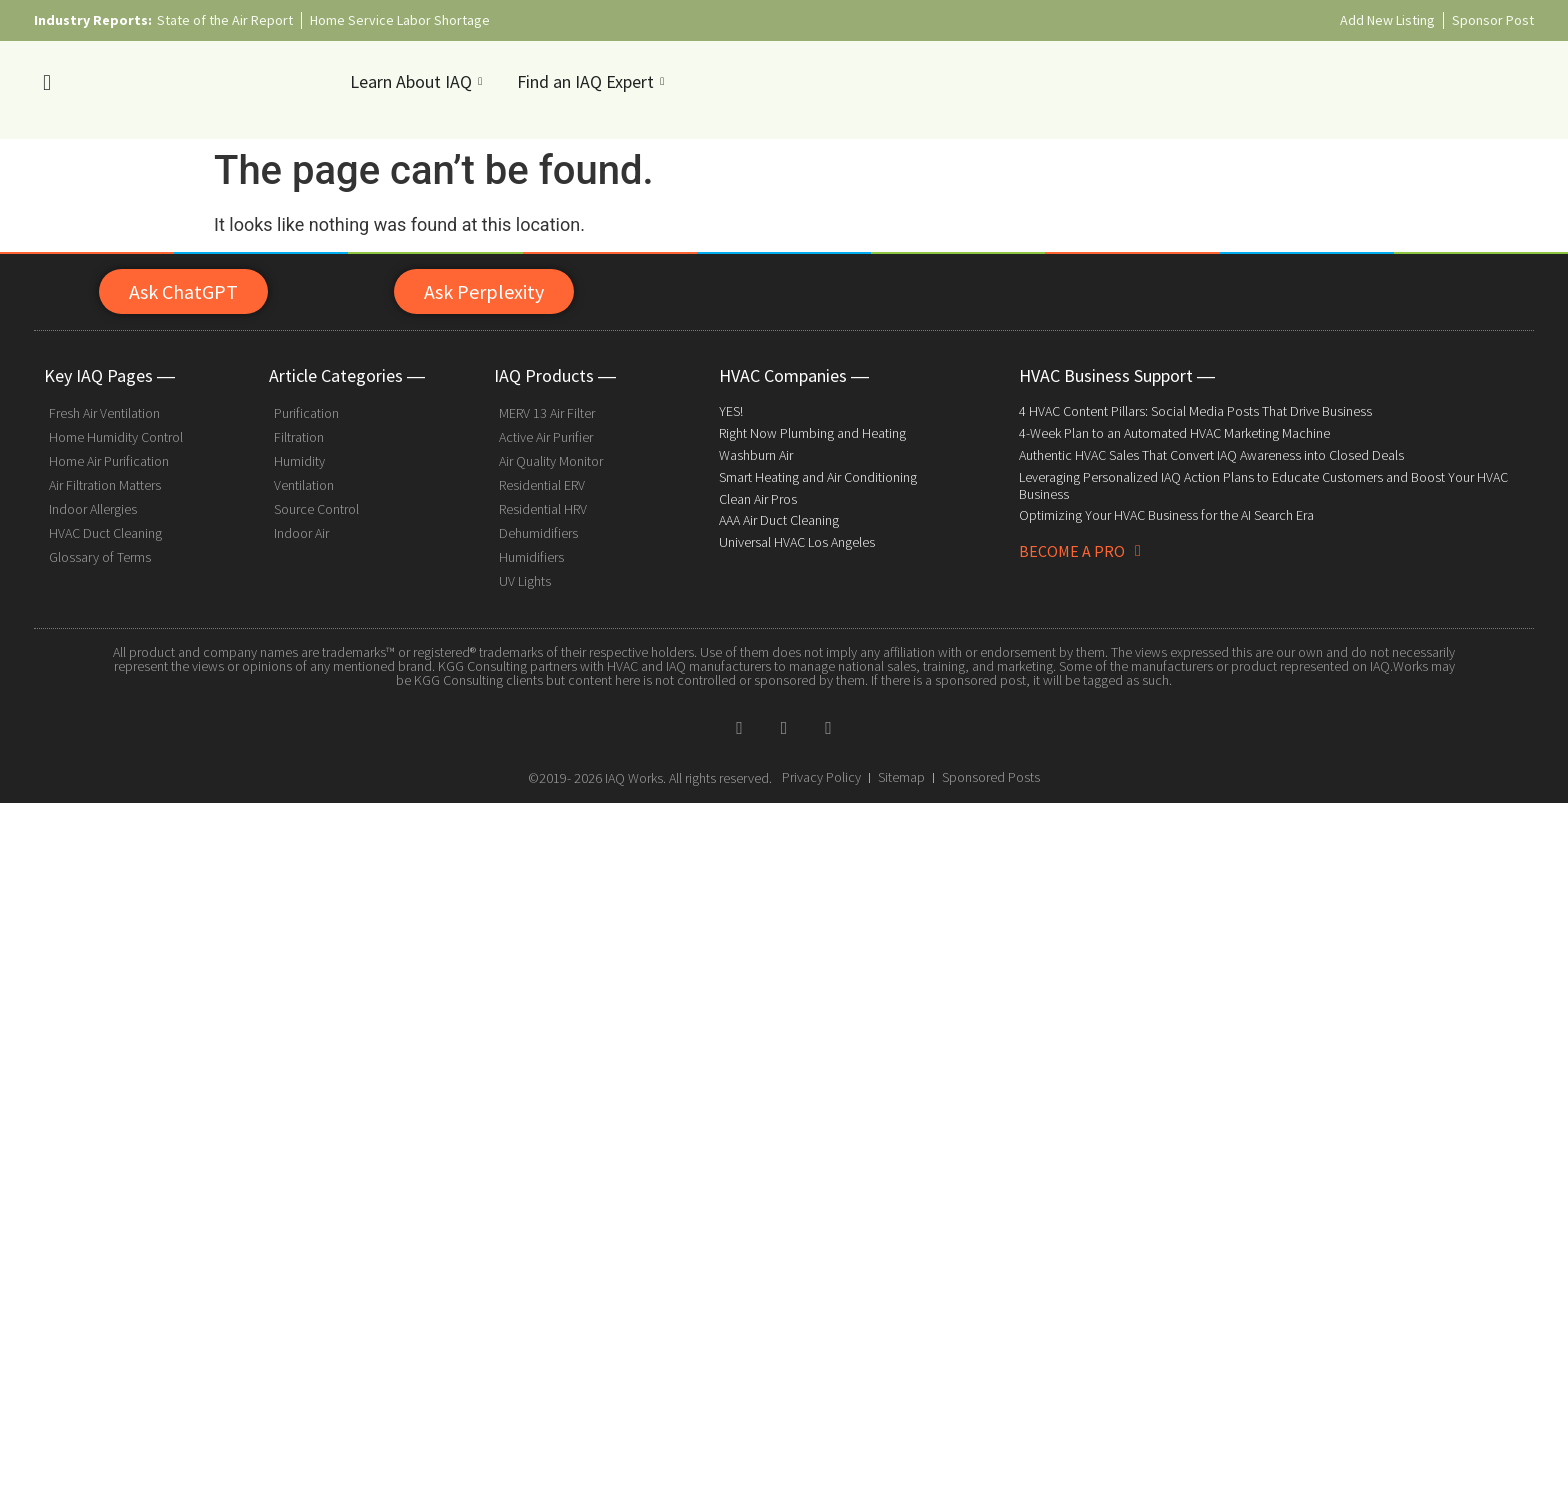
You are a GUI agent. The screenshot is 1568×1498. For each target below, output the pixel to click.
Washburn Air (756, 455)
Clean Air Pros (758, 499)
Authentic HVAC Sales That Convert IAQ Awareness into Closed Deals (1211, 455)
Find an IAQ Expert (593, 81)
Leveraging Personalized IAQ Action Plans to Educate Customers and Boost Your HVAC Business (1263, 485)
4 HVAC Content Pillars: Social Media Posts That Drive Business (1195, 411)
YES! (731, 411)
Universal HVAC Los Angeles (797, 542)
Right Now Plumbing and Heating (812, 433)
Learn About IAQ (418, 81)
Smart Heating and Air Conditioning (818, 477)
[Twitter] (784, 727)
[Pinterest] (828, 727)
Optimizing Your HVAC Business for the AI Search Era (1166, 515)
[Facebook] (740, 727)
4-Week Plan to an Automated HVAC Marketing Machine (1174, 433)
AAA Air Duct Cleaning (779, 520)
